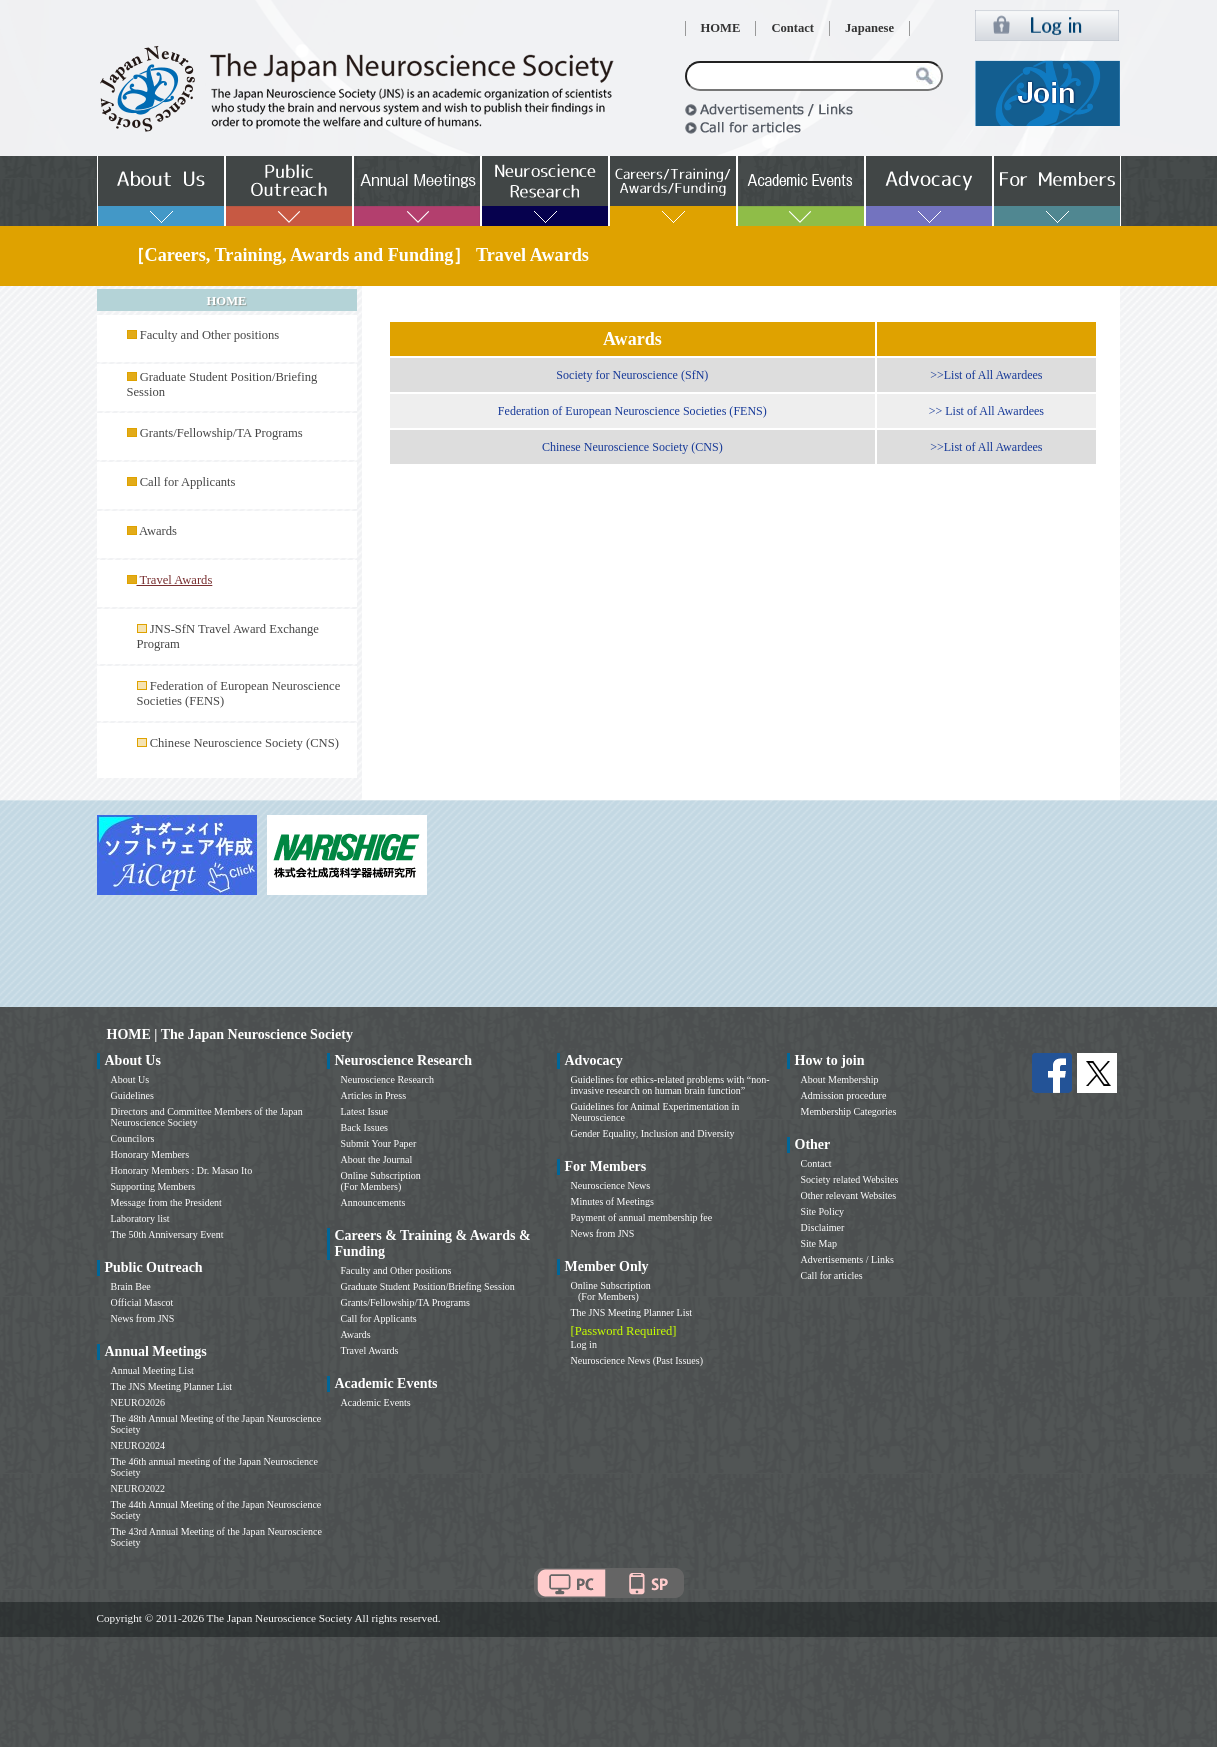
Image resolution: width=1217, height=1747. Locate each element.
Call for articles (832, 1275)
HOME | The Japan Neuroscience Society (230, 1034)
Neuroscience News (611, 1185)
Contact (792, 28)
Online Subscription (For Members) (381, 1181)
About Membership (840, 1079)
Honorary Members (150, 1154)
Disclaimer (823, 1227)
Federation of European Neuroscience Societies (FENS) (632, 411)
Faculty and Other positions (210, 335)
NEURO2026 (138, 1402)
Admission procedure (844, 1095)
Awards (158, 531)
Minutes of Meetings (612, 1201)
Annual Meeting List (152, 1370)
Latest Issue (365, 1111)
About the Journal (377, 1159)
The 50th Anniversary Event (167, 1234)
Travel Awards (370, 1350)
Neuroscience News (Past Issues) (637, 1360)
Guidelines (132, 1095)
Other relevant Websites (849, 1195)
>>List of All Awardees (986, 375)
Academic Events (376, 1402)
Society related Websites (850, 1179)
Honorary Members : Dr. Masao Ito (182, 1170)
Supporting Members (153, 1186)
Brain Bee (131, 1286)
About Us (130, 1079)
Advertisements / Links (847, 1259)
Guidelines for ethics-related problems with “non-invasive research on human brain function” (670, 1085)
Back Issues (365, 1127)
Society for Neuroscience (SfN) (632, 375)
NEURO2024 (138, 1445)
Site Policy (823, 1211)
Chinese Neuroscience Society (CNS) (244, 743)
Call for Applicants (188, 482)
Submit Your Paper (379, 1143)
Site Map (819, 1243)
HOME (721, 28)
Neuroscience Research (388, 1079)
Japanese (869, 28)
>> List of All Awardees (986, 411)
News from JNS (143, 1318)
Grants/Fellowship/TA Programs (221, 433)
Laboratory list (140, 1218)
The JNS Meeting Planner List (172, 1386)
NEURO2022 (138, 1488)
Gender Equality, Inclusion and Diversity (653, 1133)
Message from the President (166, 1202)
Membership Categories (849, 1111)
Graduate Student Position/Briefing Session (428, 1286)
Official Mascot (142, 1302)
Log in (584, 1344)
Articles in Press (374, 1095)
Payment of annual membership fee (642, 1217)
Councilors (133, 1138)
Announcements (373, 1202)
